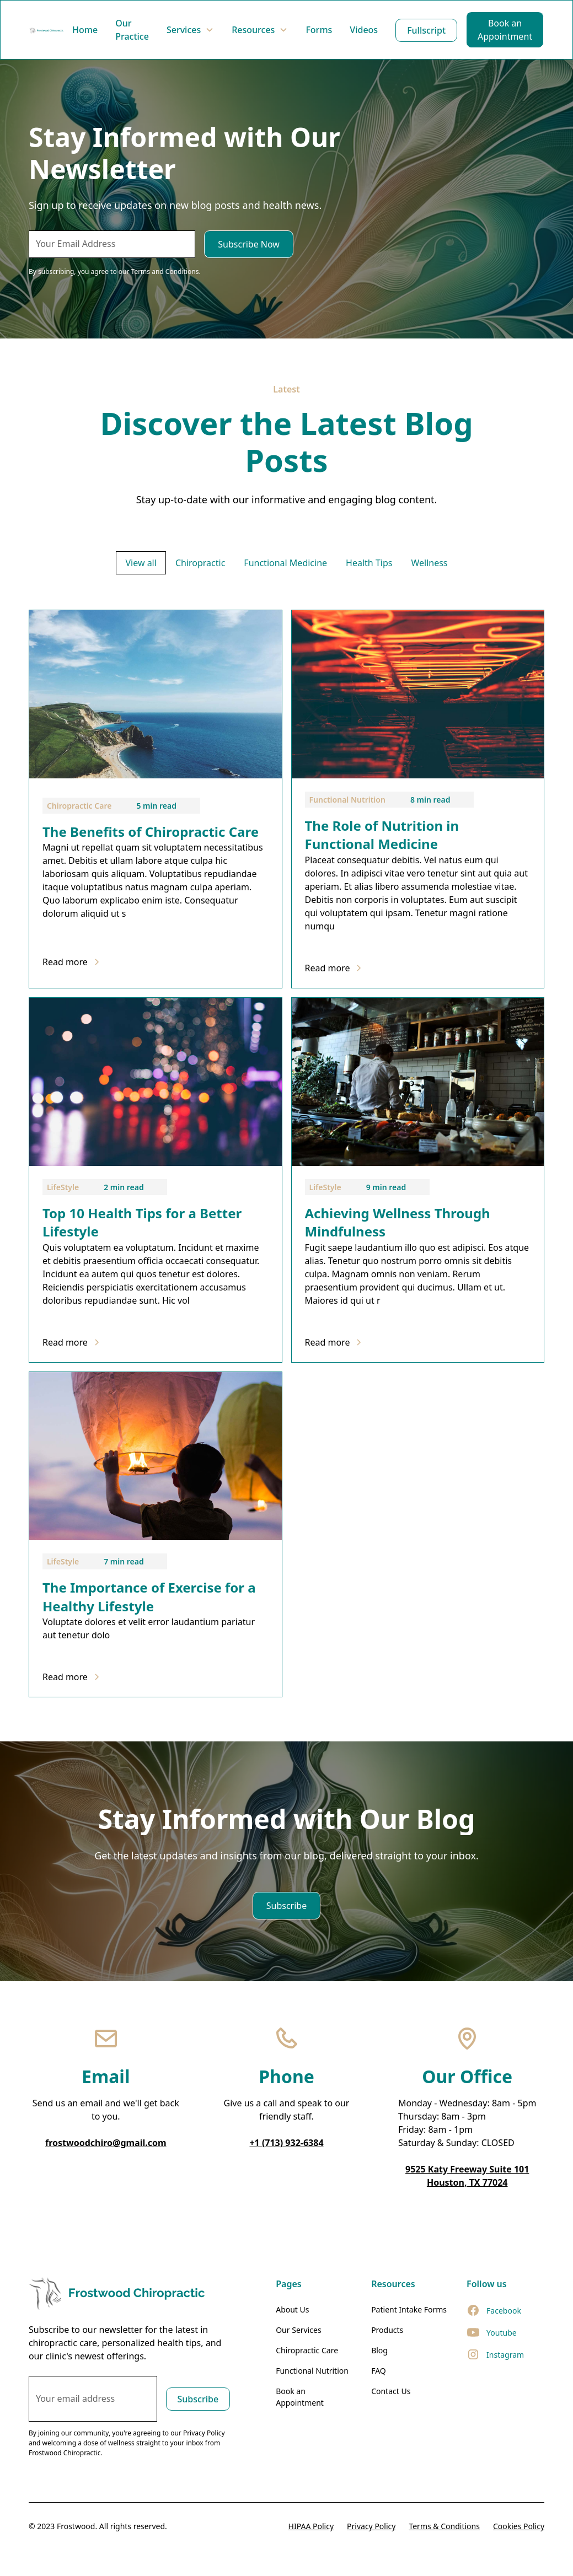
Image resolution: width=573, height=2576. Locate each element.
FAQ (378, 2370)
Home (85, 30)
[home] (46, 29)
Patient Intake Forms (409, 2309)
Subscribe (286, 1906)
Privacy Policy (371, 2526)
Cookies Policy (518, 2526)
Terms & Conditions (444, 2526)
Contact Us (390, 2391)
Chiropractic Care (307, 2350)
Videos (364, 30)
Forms (319, 30)
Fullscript (426, 30)
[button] (190, 30)
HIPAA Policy (311, 2526)
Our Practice (132, 29)
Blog (379, 2350)
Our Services (298, 2330)
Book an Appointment (505, 29)
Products (387, 2330)
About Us (292, 2309)
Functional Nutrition (312, 2370)
